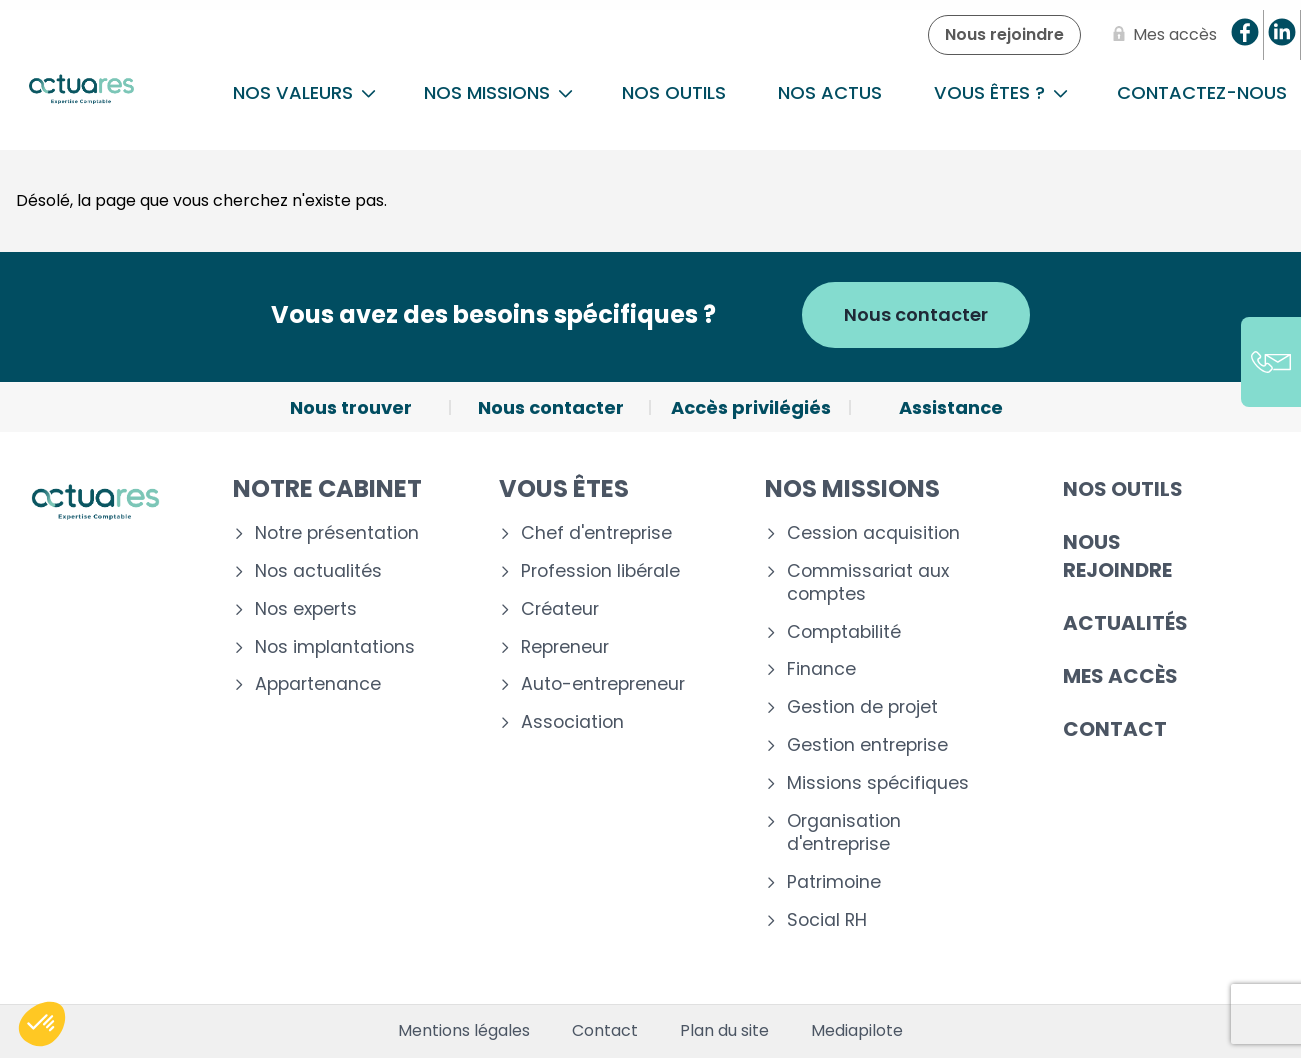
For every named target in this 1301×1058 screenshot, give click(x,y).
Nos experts (306, 609)
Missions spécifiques (878, 783)
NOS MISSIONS (498, 92)
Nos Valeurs (304, 92)
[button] (42, 1024)
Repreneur (565, 647)
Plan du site (724, 1031)
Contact (1115, 729)
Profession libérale (600, 571)
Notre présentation (337, 533)
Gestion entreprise (867, 745)
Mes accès (1120, 676)
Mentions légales (464, 1031)
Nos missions (852, 488)
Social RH (827, 920)
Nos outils (674, 92)
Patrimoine (834, 882)
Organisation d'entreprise (844, 833)
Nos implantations (335, 647)
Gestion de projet (862, 707)
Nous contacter (916, 314)
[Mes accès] (1161, 35)
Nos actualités (318, 571)
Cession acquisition (873, 533)
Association (572, 722)
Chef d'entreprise (596, 533)
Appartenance (318, 684)
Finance (821, 669)
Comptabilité (844, 632)
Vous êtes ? (1001, 92)
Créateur (560, 609)
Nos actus (830, 92)
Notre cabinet (327, 488)
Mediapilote (857, 1031)
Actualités (1125, 623)
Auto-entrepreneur (603, 684)
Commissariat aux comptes (868, 583)
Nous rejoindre (1117, 556)
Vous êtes (564, 488)
